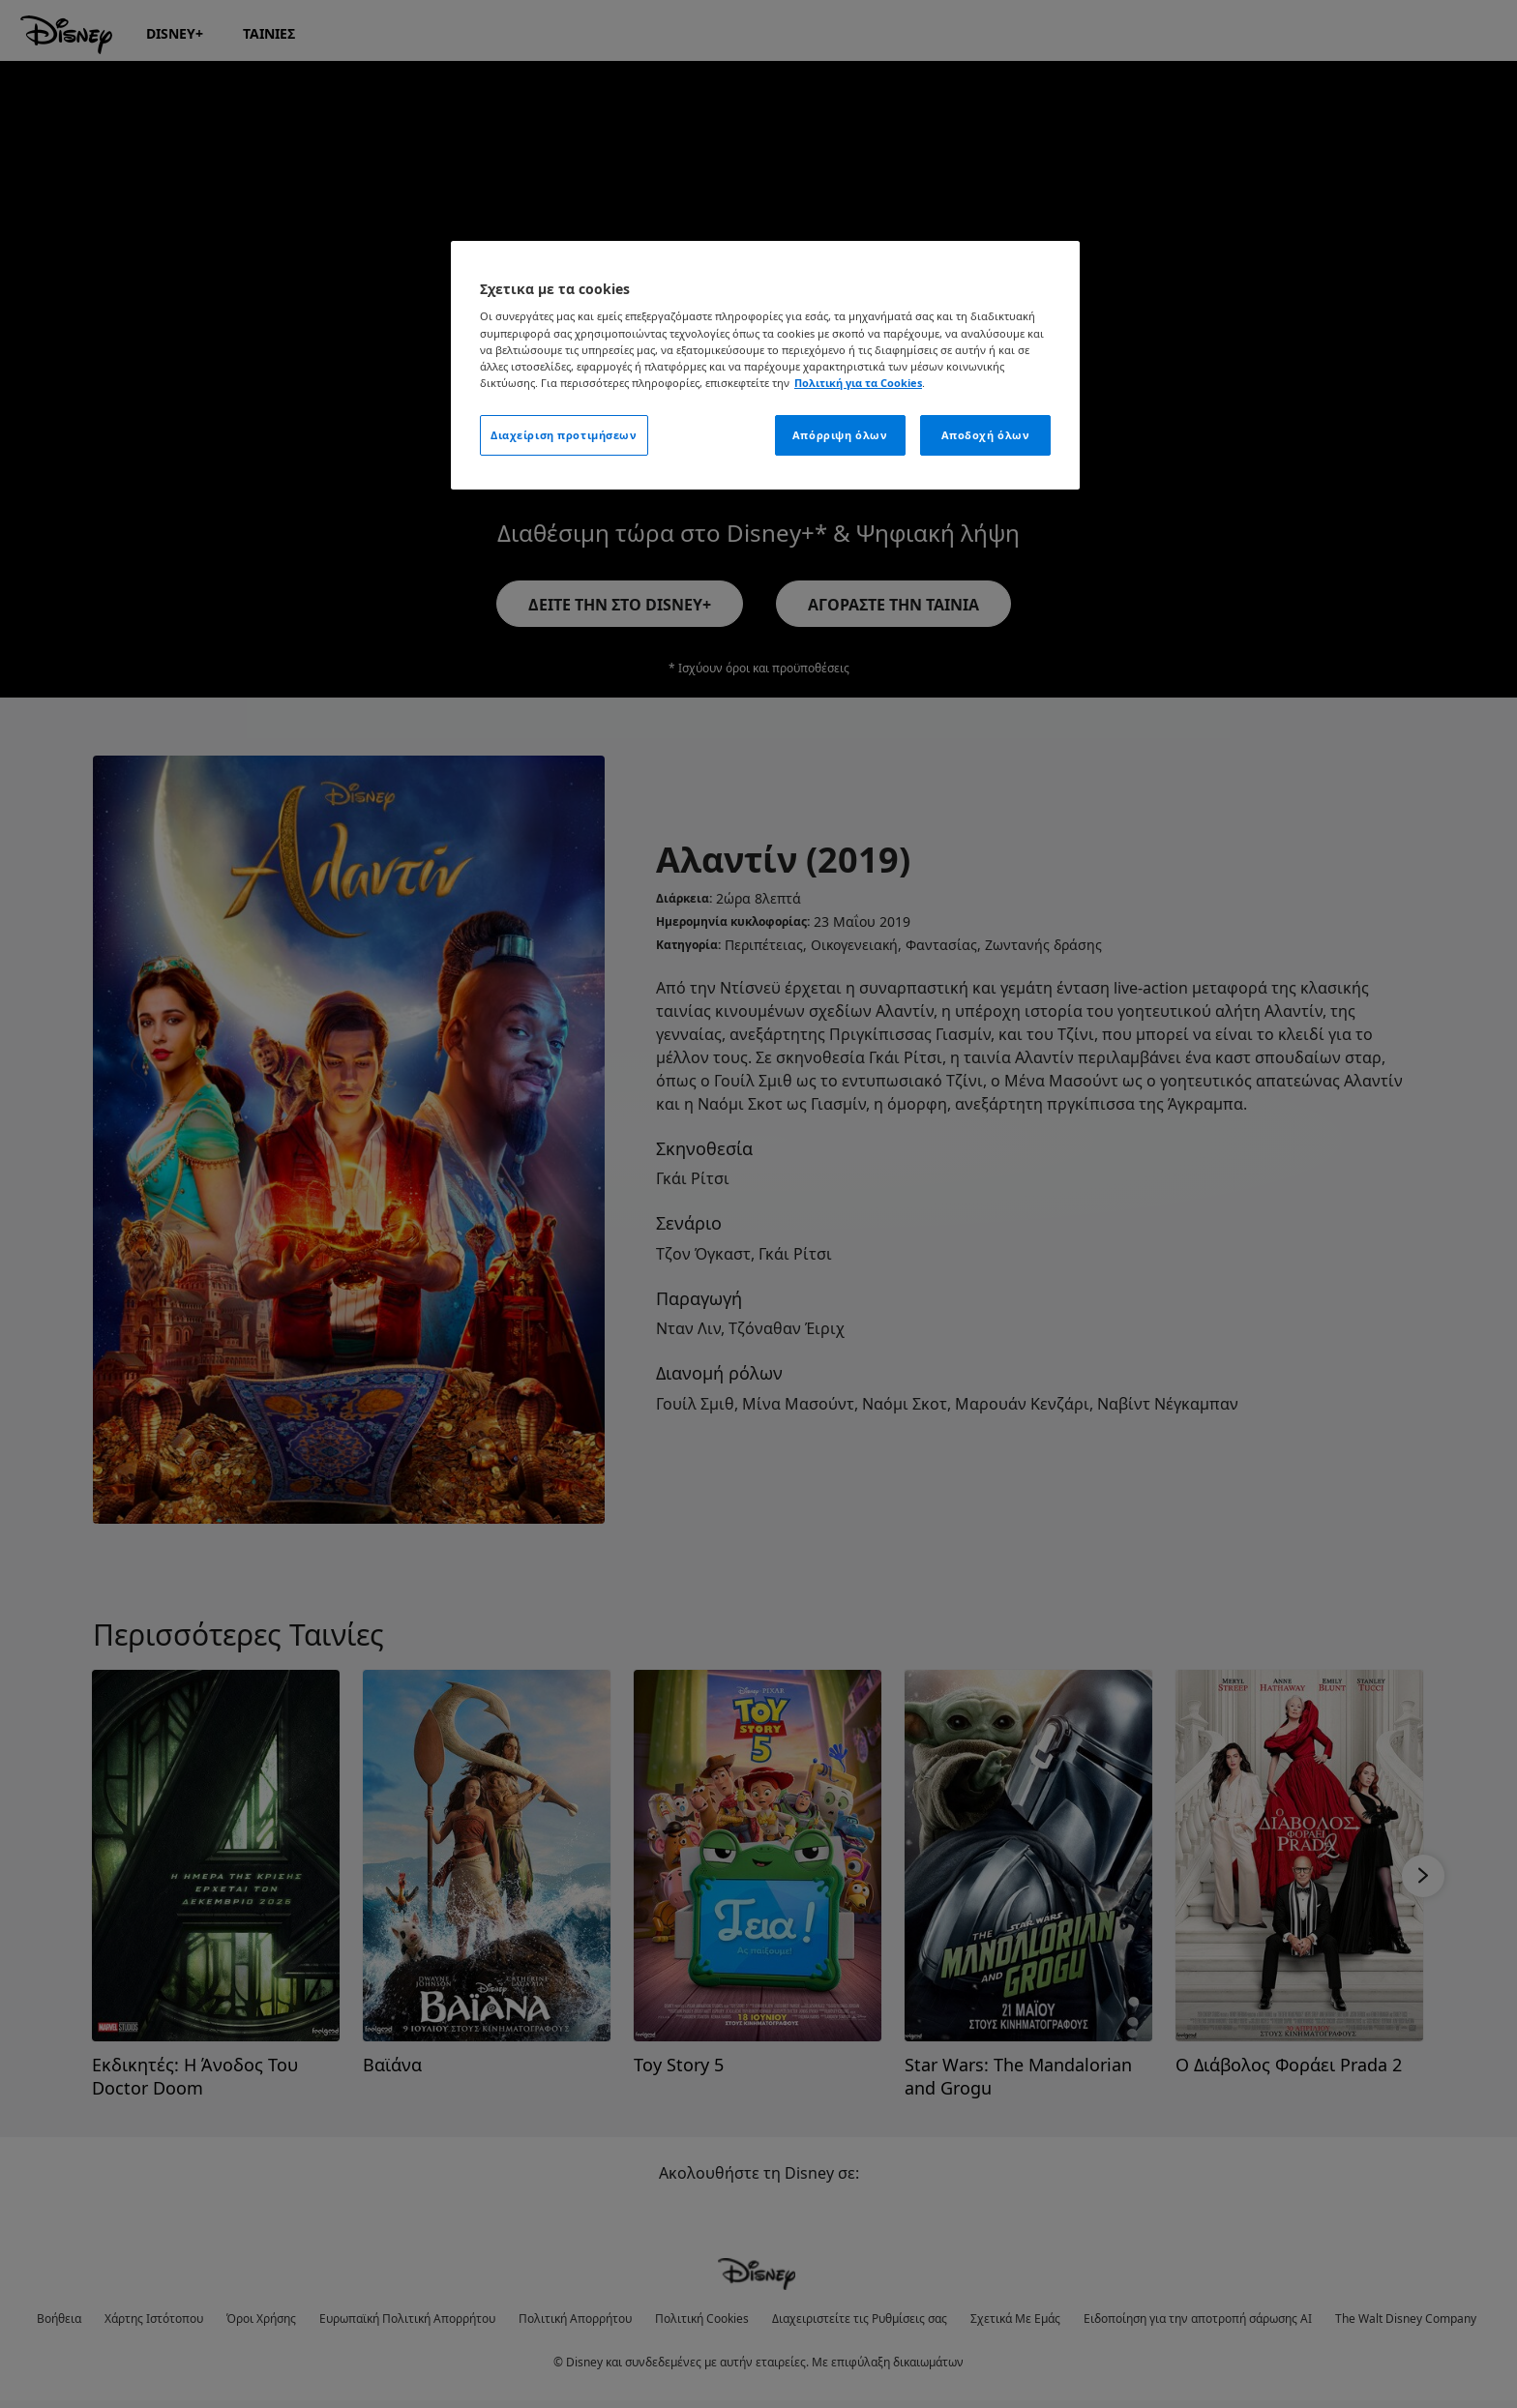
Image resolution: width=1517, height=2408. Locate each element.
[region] (765, 365)
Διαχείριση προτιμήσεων (564, 435)
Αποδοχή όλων (985, 435)
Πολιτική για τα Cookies (858, 382)
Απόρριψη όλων (839, 435)
